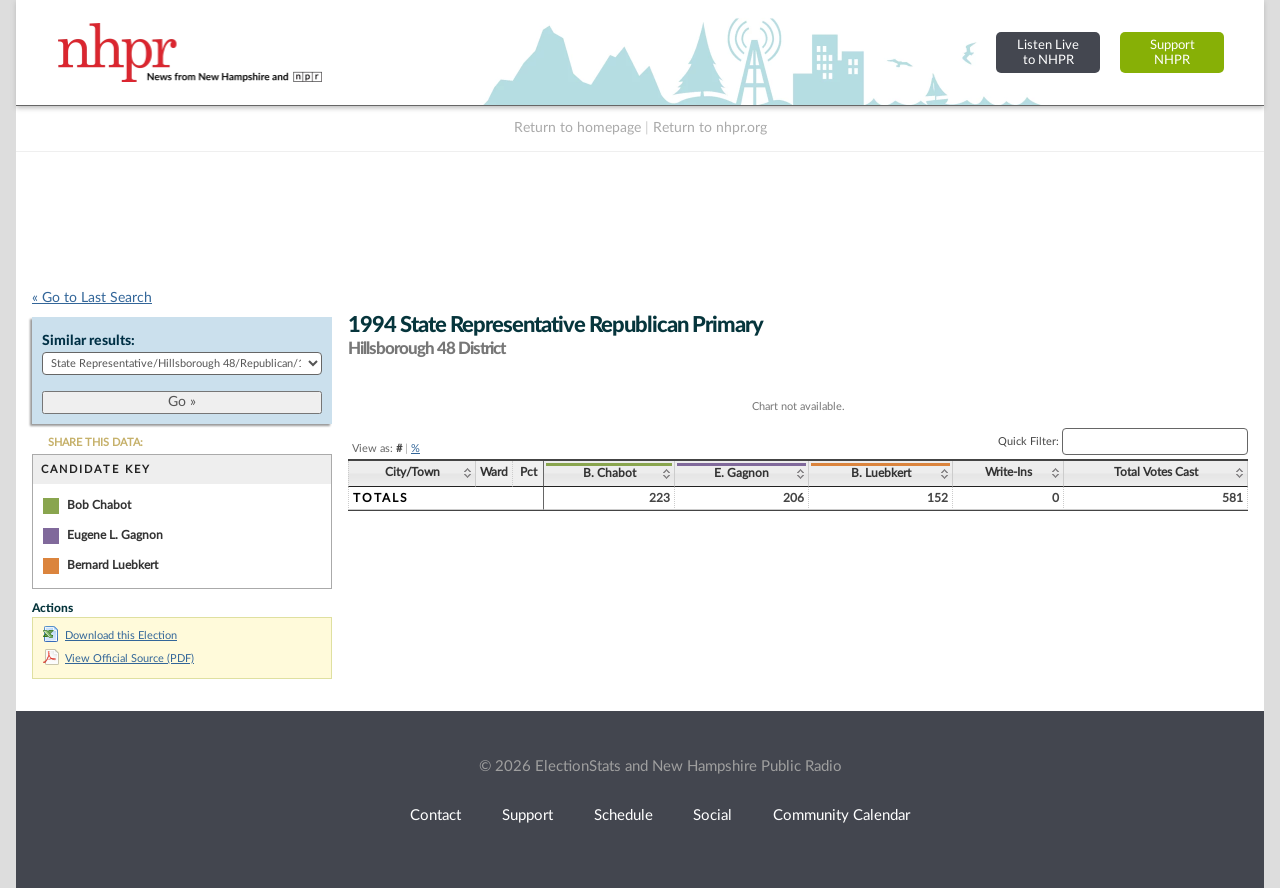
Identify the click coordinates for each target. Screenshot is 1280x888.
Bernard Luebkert (112, 565)
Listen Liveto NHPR (1048, 52)
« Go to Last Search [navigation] (92, 298)
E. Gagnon (741, 473)
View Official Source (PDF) (118, 658)
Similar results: (88, 341)
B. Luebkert (881, 473)
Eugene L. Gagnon (115, 535)
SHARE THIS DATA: (95, 442)
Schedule (623, 815)
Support (527, 815)
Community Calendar (841, 815)
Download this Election (110, 635)
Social (712, 815)
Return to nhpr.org (710, 128)
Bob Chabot (99, 505)
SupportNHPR (1172, 52)
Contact (435, 815)
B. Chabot (609, 473)
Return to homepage (577, 128)
